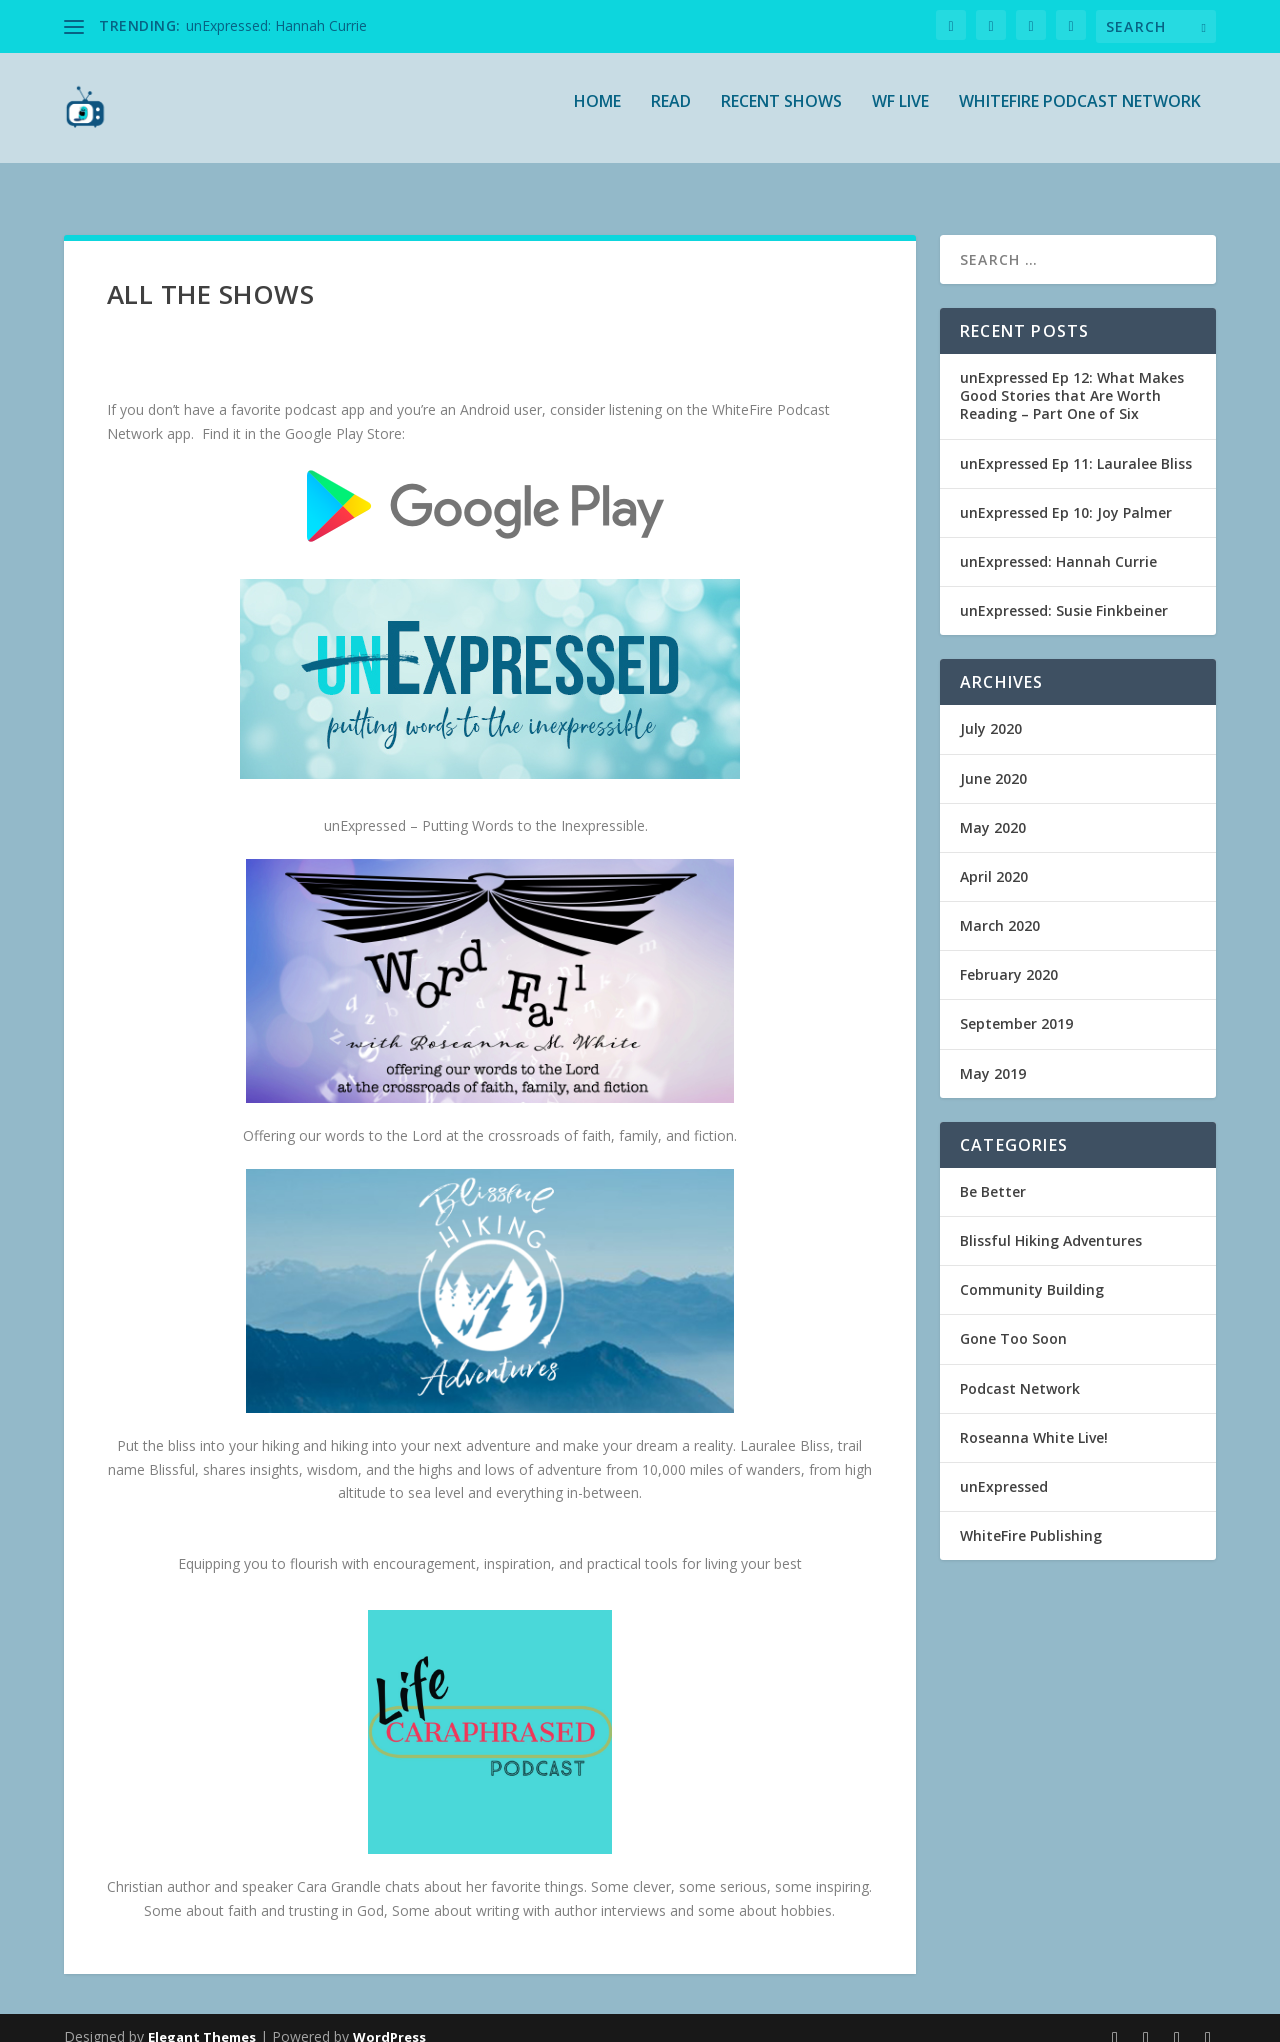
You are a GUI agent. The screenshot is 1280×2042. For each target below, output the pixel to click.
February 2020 (1009, 956)
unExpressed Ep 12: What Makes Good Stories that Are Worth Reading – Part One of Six (1072, 377)
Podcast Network (1020, 1370)
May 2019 (993, 1055)
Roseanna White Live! (1034, 1419)
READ (671, 116)
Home (597, 116)
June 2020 (993, 760)
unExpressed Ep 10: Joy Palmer (1066, 494)
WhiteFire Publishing (1031, 1517)
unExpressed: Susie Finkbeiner (1064, 592)
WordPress (389, 2019)
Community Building (1032, 1271)
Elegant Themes (202, 2019)
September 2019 (1016, 1005)
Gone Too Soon (1013, 1320)
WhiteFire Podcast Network (1080, 116)
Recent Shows (781, 116)
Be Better (993, 1173)
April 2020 (994, 858)
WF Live (900, 116)
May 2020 (993, 809)
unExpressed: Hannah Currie (276, 25)
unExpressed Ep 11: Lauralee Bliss (1076, 445)
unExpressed (1004, 1468)
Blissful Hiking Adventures (1051, 1222)
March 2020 (1000, 907)
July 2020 (991, 710)
